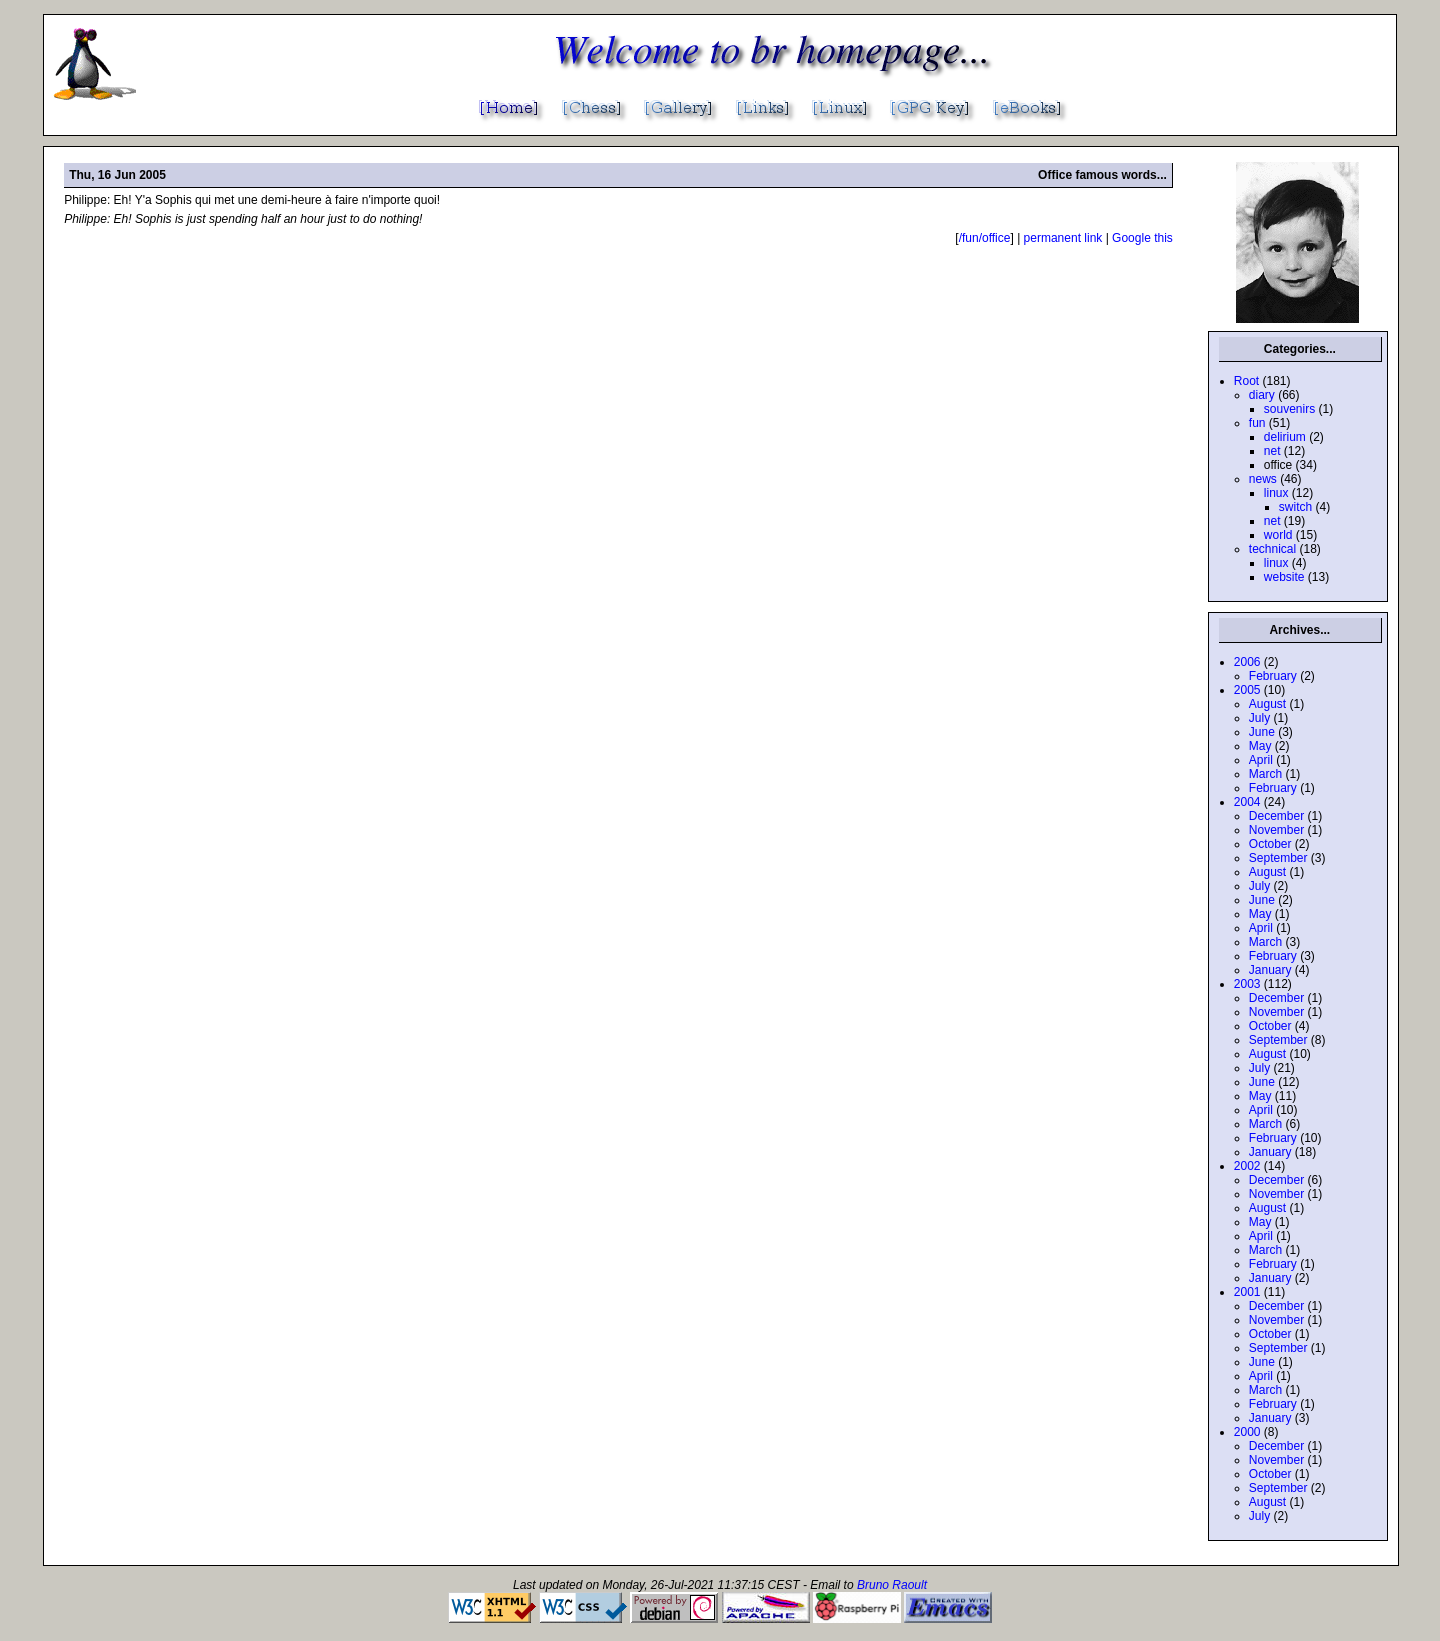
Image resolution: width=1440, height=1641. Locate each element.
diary (1262, 395)
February (1273, 676)
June (1262, 732)
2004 (1247, 802)
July (1259, 718)
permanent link (1063, 238)
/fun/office (985, 238)
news (1263, 479)
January (1270, 970)
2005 (1247, 690)
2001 (1247, 1292)
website (1284, 577)
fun (1257, 423)
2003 (1247, 984)
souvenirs (1289, 409)
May (1260, 746)
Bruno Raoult (892, 1585)
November (1276, 830)
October (1270, 844)
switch (1295, 507)
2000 (1247, 1432)
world (1278, 535)
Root (1246, 381)
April (1261, 760)
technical (1272, 549)
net (1272, 451)
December (1276, 816)
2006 (1247, 662)
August (1267, 704)
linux (1276, 493)
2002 (1247, 1166)
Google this (1142, 238)
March (1265, 774)
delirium (1285, 437)
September (1278, 858)
